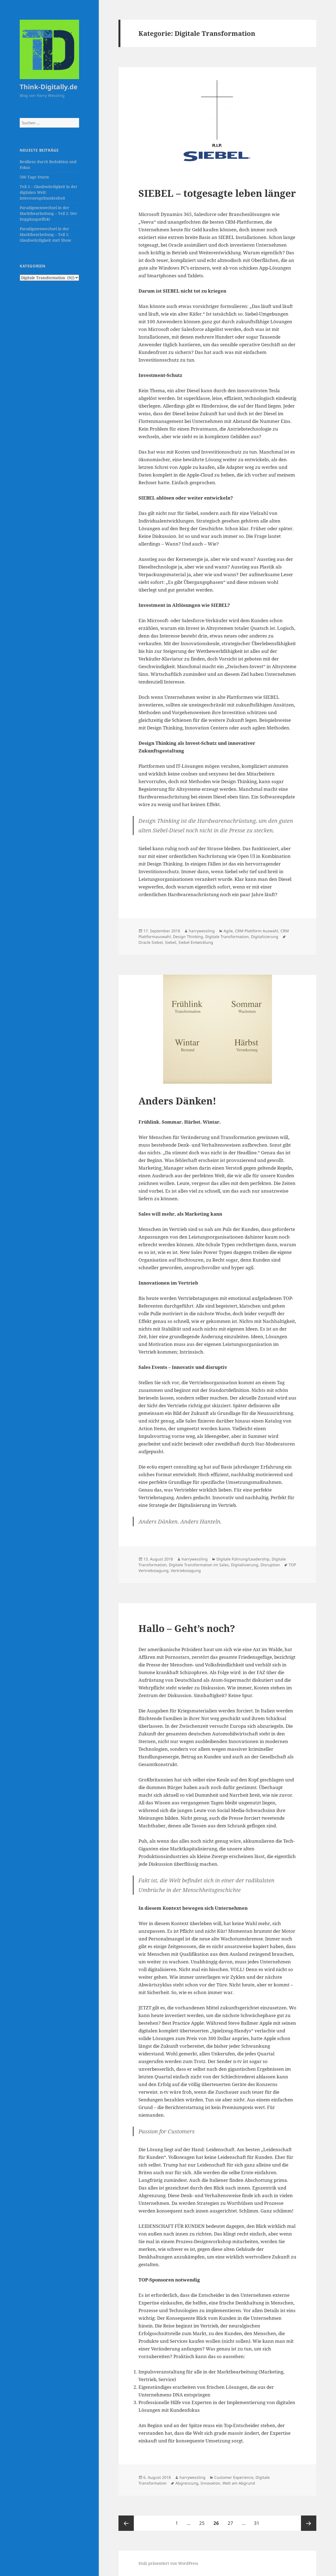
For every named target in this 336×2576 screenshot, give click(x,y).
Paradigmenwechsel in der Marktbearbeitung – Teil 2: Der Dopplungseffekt (48, 213)
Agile (228, 930)
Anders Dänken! (177, 1100)
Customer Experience (233, 2477)
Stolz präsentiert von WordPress (168, 2563)
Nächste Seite (308, 2523)
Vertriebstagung (186, 1570)
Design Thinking (188, 936)
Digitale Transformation (227, 936)
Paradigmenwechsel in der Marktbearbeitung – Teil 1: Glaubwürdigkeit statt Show (45, 234)
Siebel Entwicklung (195, 942)
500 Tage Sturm (34, 177)
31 (258, 2521)
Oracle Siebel (150, 942)
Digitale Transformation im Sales (199, 1564)
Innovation (210, 2483)
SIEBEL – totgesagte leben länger (217, 193)
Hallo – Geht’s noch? (186, 1628)
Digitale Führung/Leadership (243, 1559)
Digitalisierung (264, 936)
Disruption (270, 1564)
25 (203, 2521)
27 (232, 2521)
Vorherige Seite (126, 2523)
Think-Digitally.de (48, 86)
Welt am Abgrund (238, 2483)
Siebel (170, 942)
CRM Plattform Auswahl (256, 930)
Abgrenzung (186, 2483)
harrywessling (202, 930)
